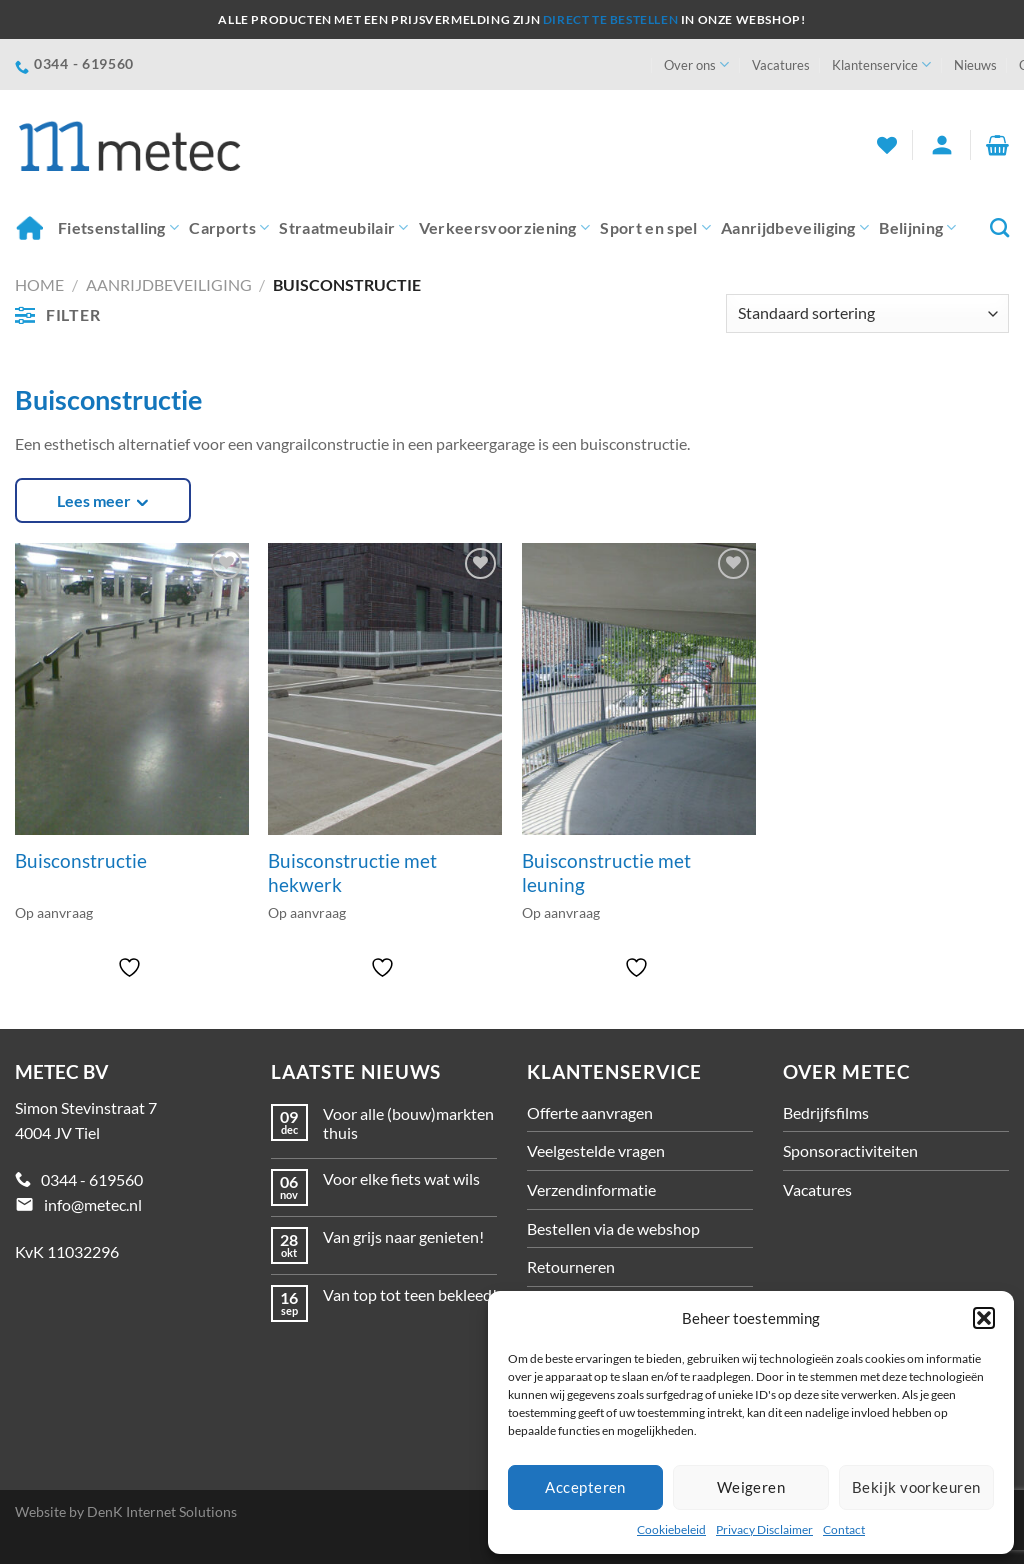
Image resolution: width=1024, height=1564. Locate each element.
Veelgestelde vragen (596, 1150)
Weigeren (751, 1487)
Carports (229, 228)
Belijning (917, 228)
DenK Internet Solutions (162, 1511)
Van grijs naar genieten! (403, 1236)
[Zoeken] (999, 227)
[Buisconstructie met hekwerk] (385, 689)
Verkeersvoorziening (505, 228)
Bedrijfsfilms (826, 1112)
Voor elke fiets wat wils (401, 1178)
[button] (984, 1318)
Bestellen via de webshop (613, 1228)
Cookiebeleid (671, 1529)
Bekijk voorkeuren (916, 1487)
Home (29, 227)
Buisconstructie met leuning (606, 873)
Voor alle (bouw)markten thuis (408, 1123)
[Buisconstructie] (132, 689)
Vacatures (781, 65)
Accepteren (585, 1487)
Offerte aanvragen (590, 1112)
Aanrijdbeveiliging (795, 228)
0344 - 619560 (92, 1179)
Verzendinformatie (591, 1189)
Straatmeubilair (343, 228)
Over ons (696, 64)
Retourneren (571, 1266)
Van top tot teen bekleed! (410, 1294)
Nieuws (975, 65)
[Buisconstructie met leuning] (639, 689)
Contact (844, 1529)
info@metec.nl (93, 1204)
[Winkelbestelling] (867, 313)
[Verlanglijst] (887, 145)
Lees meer (94, 500)
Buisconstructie (81, 861)
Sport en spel (655, 228)
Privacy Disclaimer (764, 1529)
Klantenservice (881, 64)
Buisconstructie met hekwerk (352, 873)
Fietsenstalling (118, 228)
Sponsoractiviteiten (850, 1150)
